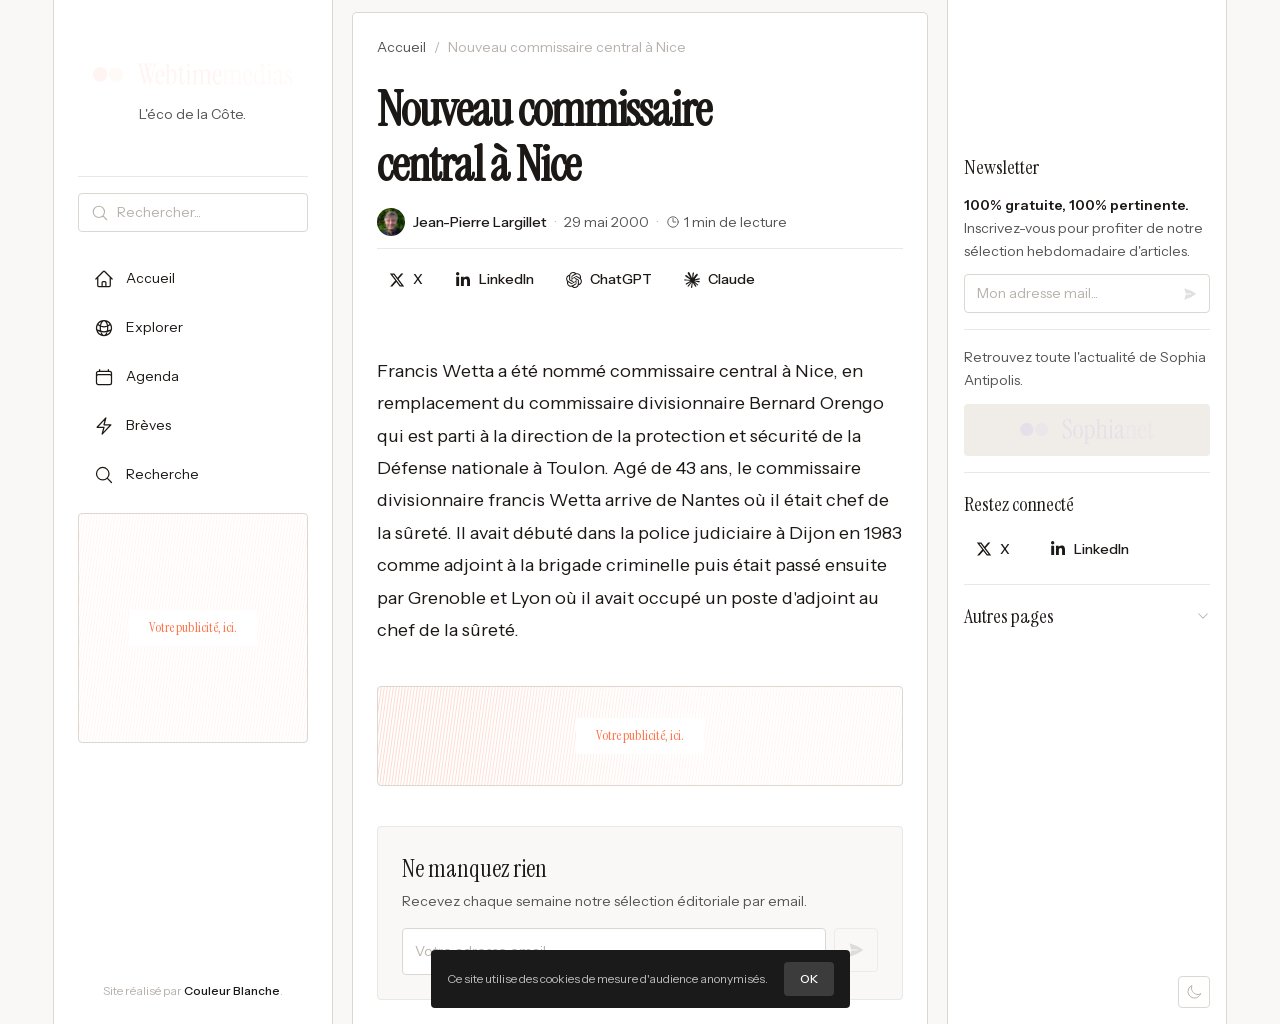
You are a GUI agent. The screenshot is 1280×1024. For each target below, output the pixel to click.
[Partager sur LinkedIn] (494, 279)
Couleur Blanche (232, 990)
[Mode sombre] (1194, 992)
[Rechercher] (208, 212)
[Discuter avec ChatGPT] (609, 279)
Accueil (401, 47)
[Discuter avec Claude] (719, 279)
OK (809, 978)
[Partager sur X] (406, 279)
